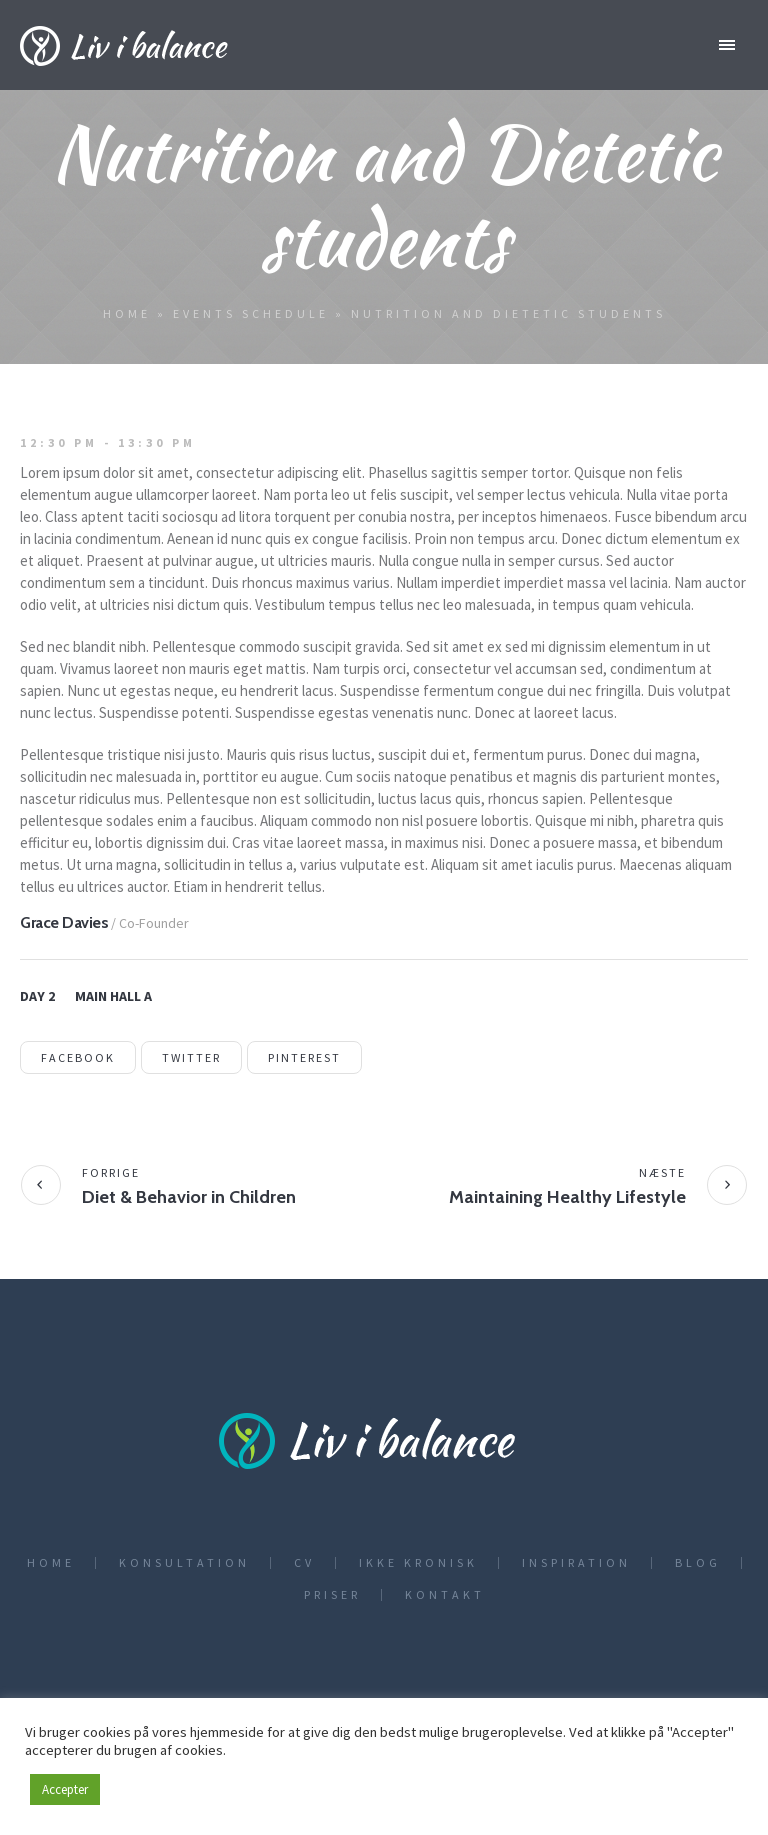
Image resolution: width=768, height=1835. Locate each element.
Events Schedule (251, 313)
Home (127, 313)
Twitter (191, 1057)
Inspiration (576, 1563)
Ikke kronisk (418, 1563)
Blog (698, 1563)
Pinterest (304, 1057)
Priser (332, 1595)
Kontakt (445, 1595)
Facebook (78, 1057)
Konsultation (184, 1563)
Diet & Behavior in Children (189, 1197)
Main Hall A (113, 996)
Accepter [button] (65, 1789)
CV (304, 1563)
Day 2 (37, 996)
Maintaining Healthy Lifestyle (567, 1197)
